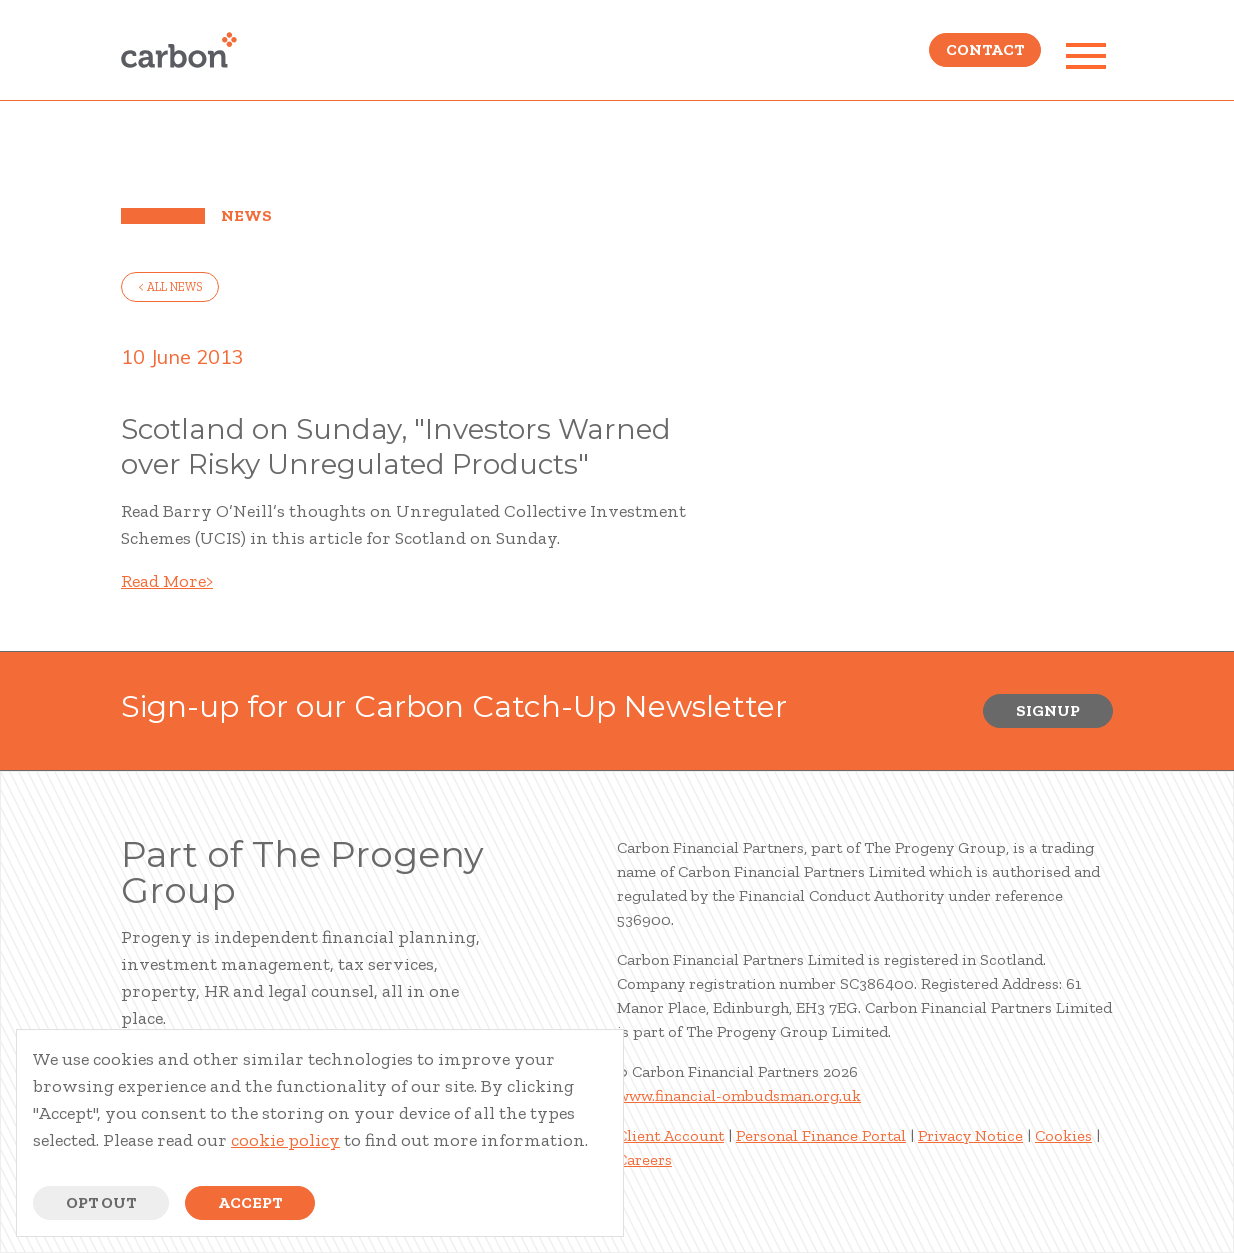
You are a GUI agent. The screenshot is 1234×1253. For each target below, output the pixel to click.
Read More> (167, 581)
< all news (170, 287)
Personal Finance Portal (821, 1135)
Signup (1048, 710)
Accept (250, 1202)
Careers (644, 1159)
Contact (985, 55)
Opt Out (101, 1202)
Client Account (670, 1135)
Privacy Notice (970, 1135)
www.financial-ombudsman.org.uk (739, 1095)
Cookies (1063, 1135)
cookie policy (285, 1140)
